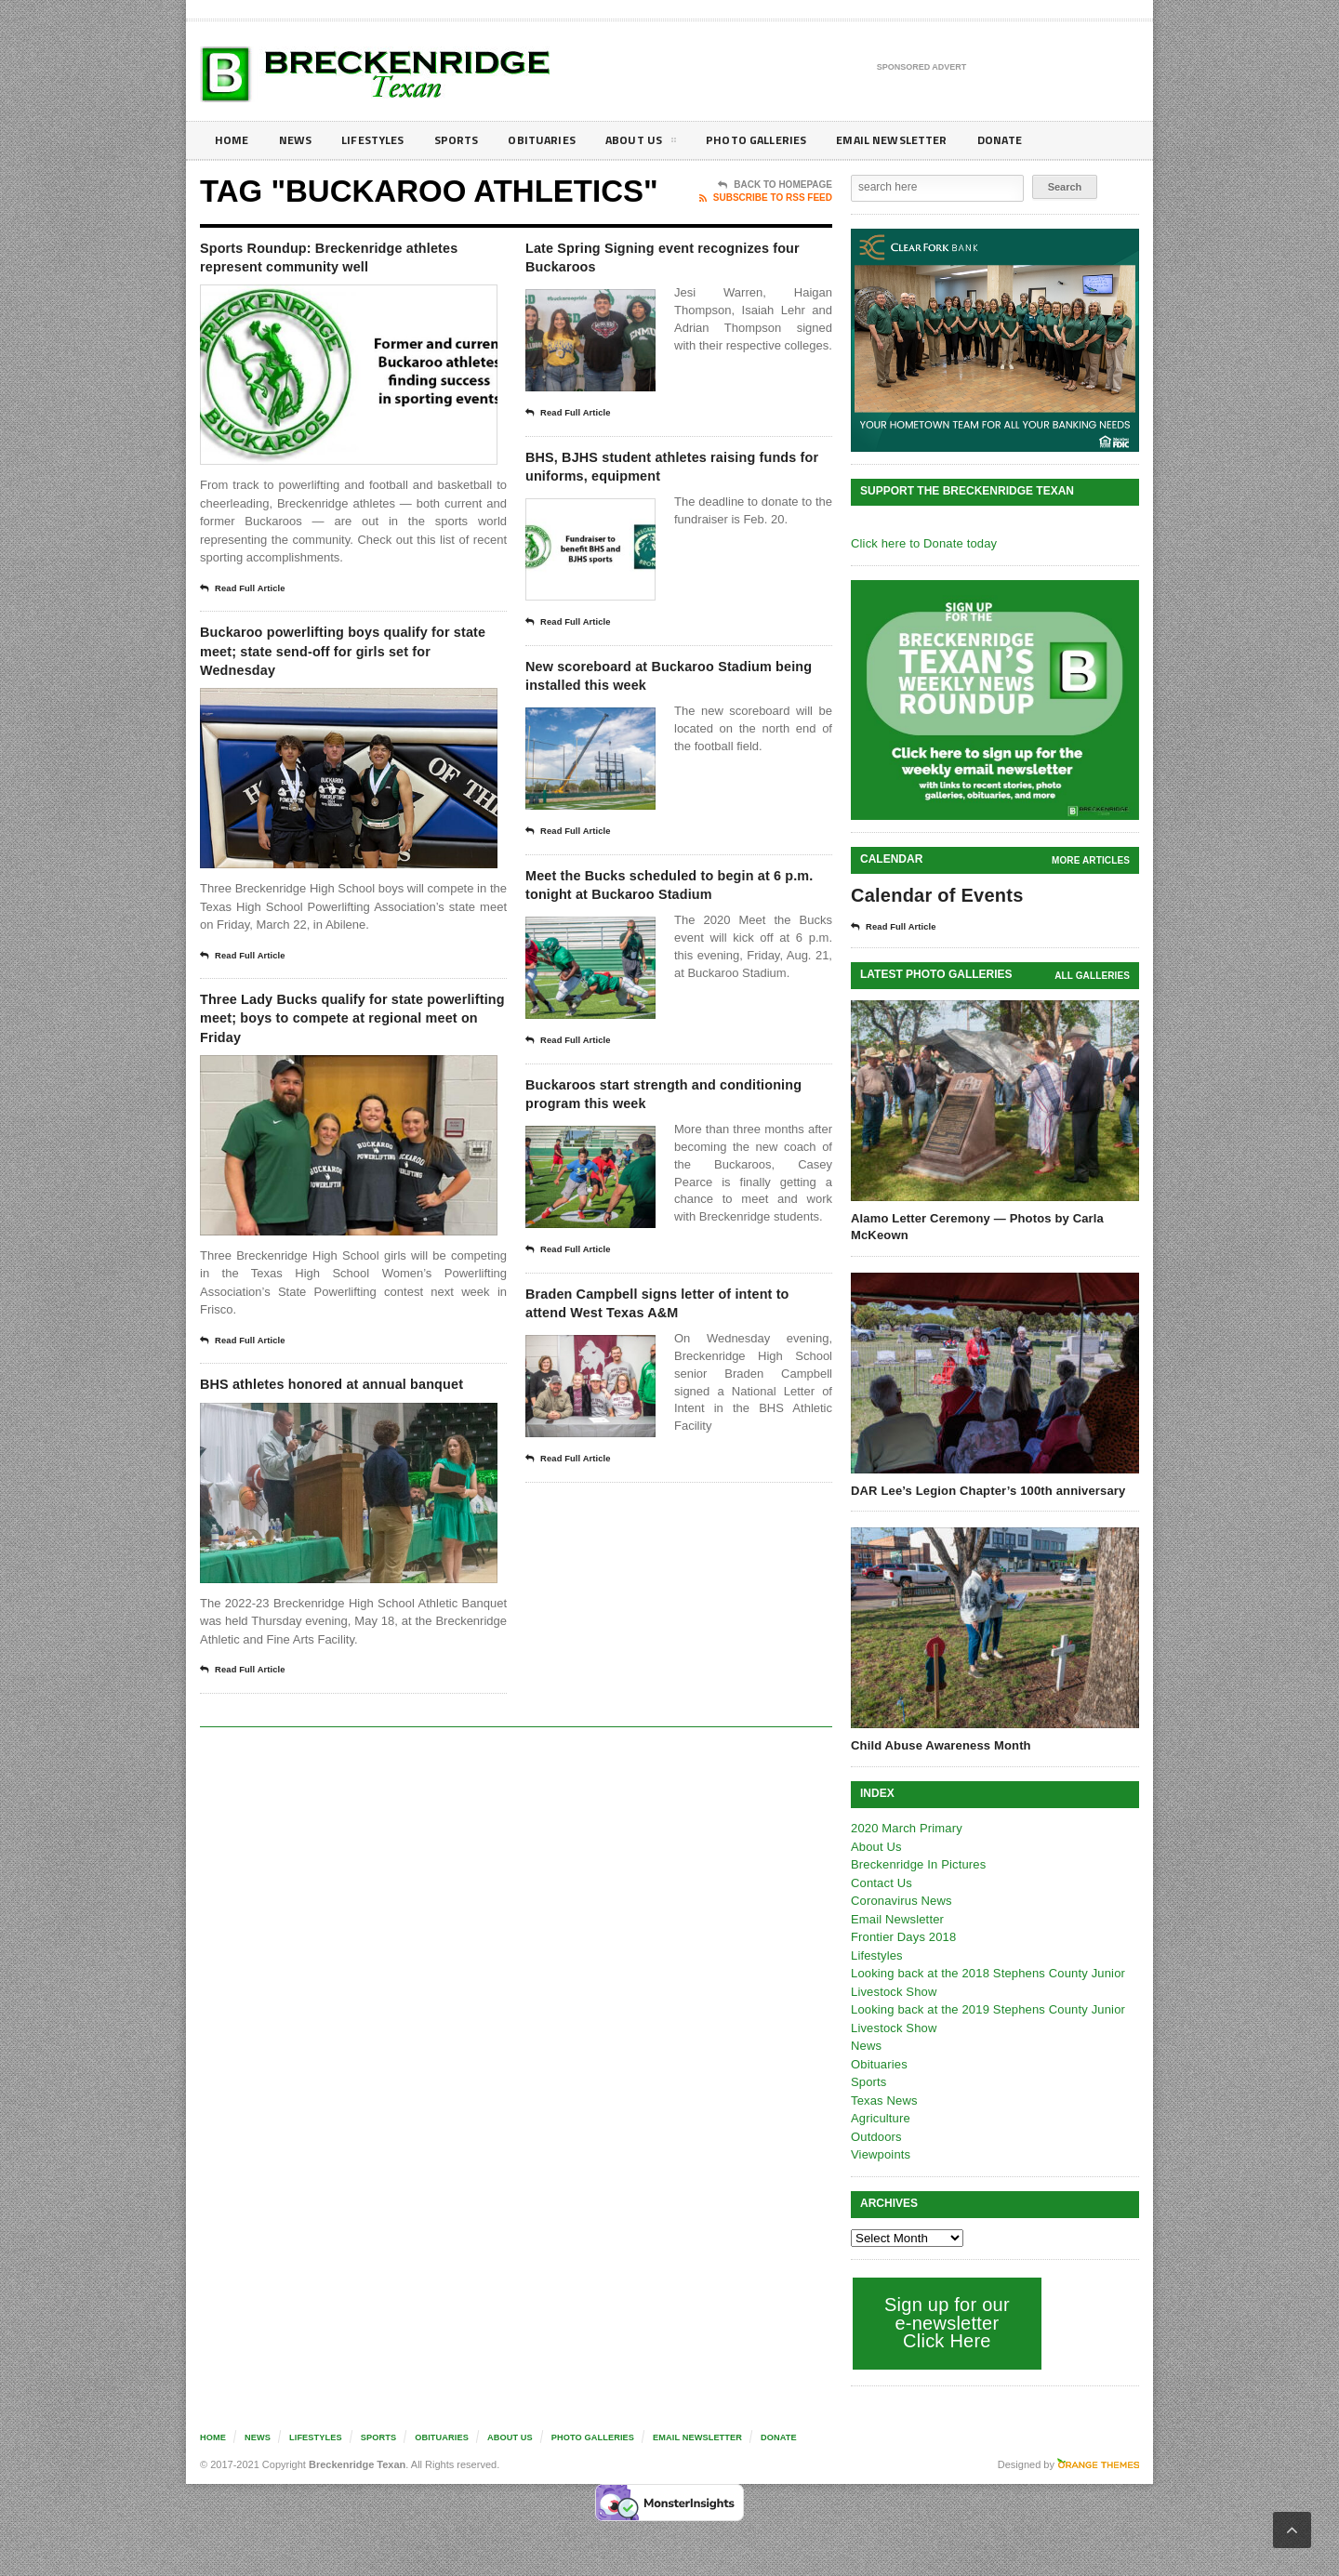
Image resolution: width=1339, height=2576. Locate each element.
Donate (1045, 140)
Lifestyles (382, 140)
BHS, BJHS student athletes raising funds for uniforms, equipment (649, 487)
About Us (664, 143)
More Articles (1092, 860)
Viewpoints (880, 2154)
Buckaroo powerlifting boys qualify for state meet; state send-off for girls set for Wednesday (348, 662)
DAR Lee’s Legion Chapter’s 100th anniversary (985, 1491)
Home (233, 140)
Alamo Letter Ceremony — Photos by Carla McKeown (974, 1226)
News (299, 140)
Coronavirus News (900, 1901)
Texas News (883, 2100)
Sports (470, 140)
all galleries (1093, 976)
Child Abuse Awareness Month (939, 1745)
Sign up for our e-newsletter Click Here (945, 2322)
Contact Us (880, 1883)
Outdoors (875, 2137)
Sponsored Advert (922, 68)
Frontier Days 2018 (902, 1937)
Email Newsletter (930, 140)
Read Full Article (248, 595)
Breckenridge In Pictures (917, 1864)
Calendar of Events (935, 895)
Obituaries (560, 140)
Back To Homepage (775, 185)
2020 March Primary (905, 1828)
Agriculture (879, 2118)
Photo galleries (785, 140)
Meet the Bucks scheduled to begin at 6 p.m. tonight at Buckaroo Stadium (653, 941)
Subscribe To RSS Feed (765, 198)
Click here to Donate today (922, 543)
